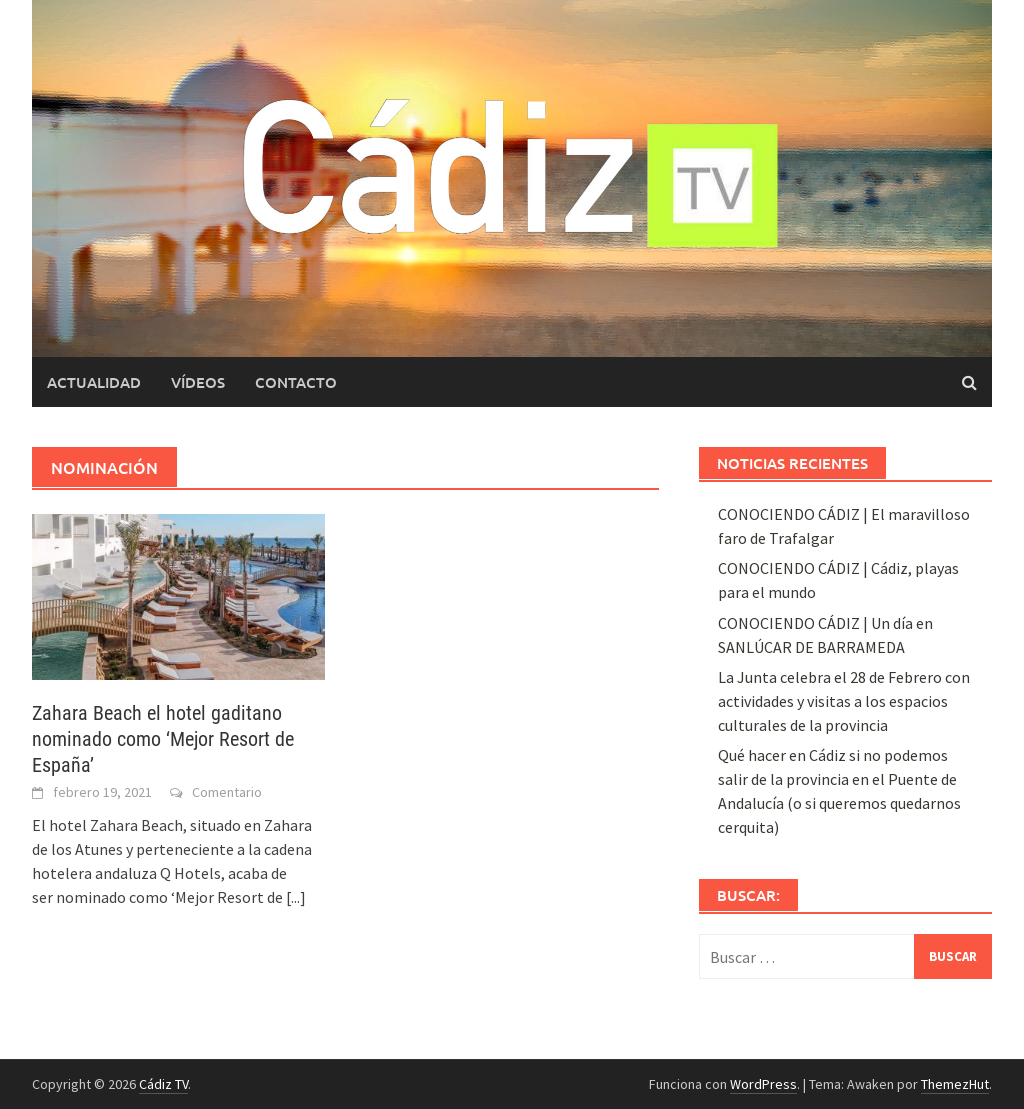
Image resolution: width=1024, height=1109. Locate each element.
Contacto (296, 382)
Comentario (227, 792)
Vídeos (198, 382)
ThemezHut (955, 1084)
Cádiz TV (163, 1084)
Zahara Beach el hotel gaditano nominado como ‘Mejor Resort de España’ (163, 739)
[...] (296, 897)
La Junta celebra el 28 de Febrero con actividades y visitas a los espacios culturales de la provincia (844, 701)
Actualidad (94, 382)
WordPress (763, 1084)
